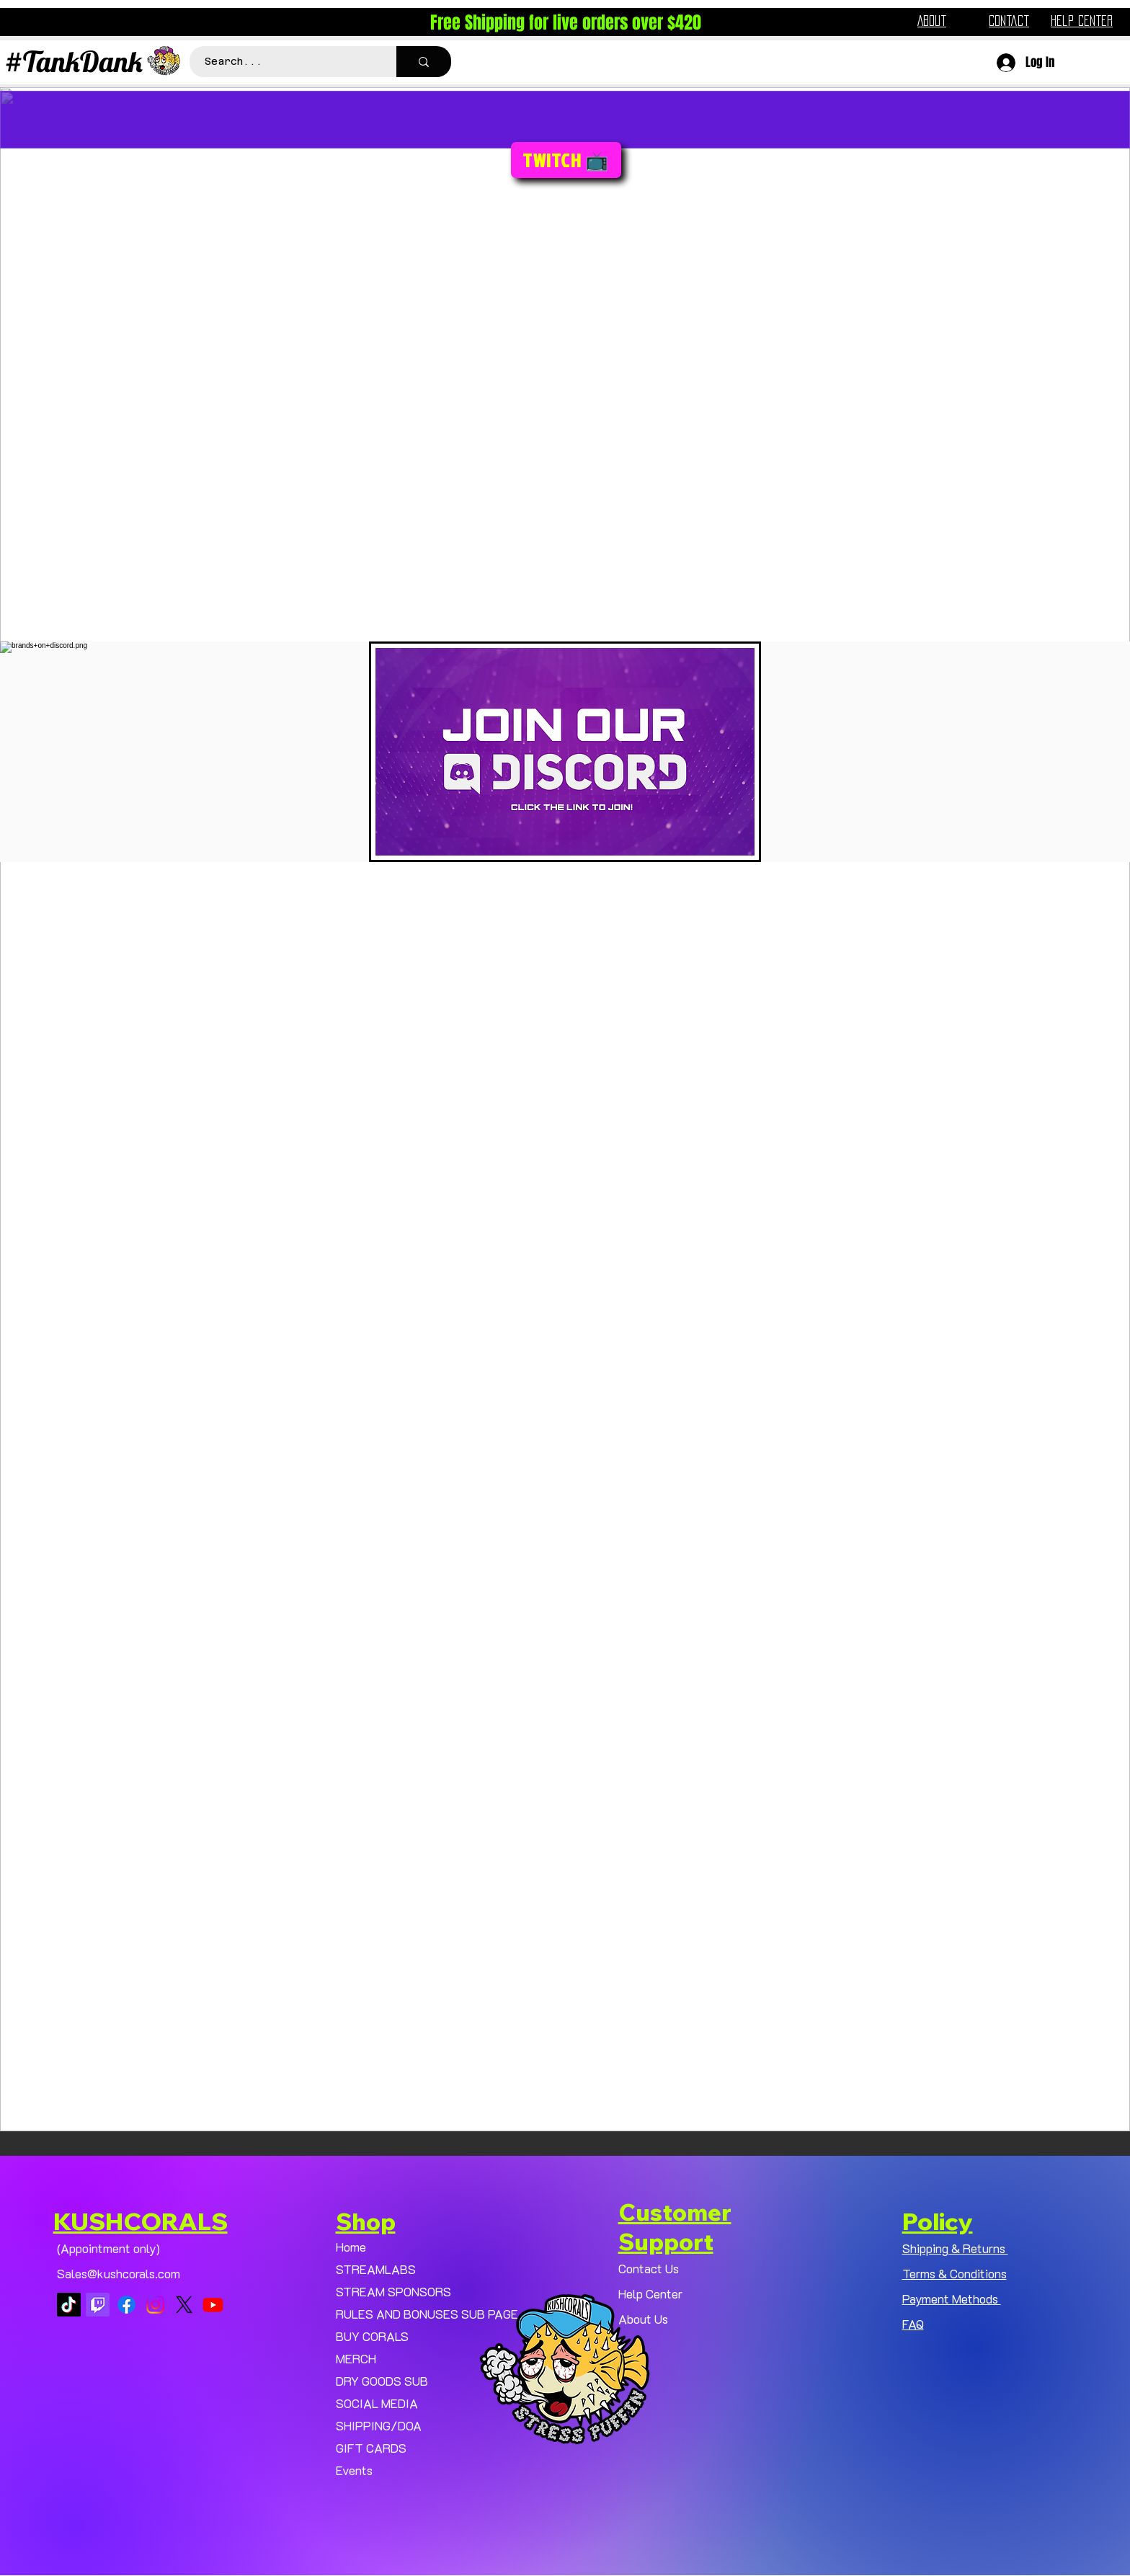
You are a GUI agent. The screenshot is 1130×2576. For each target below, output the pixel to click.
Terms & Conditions (954, 2273)
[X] (184, 2305)
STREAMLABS (376, 2269)
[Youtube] (213, 2305)
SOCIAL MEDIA (377, 2403)
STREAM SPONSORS (393, 2291)
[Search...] (285, 61)
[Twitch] (98, 2305)
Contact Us (648, 2268)
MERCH (356, 2358)
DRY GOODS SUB (382, 2381)
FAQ (913, 2324)
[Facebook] (126, 2305)
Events (354, 2470)
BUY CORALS (372, 2336)
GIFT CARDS (371, 2448)
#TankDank (73, 61)
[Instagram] (155, 2305)
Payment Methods (951, 2298)
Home (351, 2247)
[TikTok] (69, 2305)
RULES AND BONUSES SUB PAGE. (420, 2314)
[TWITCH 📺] (566, 160)
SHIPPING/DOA (379, 2425)
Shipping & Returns (955, 2248)
